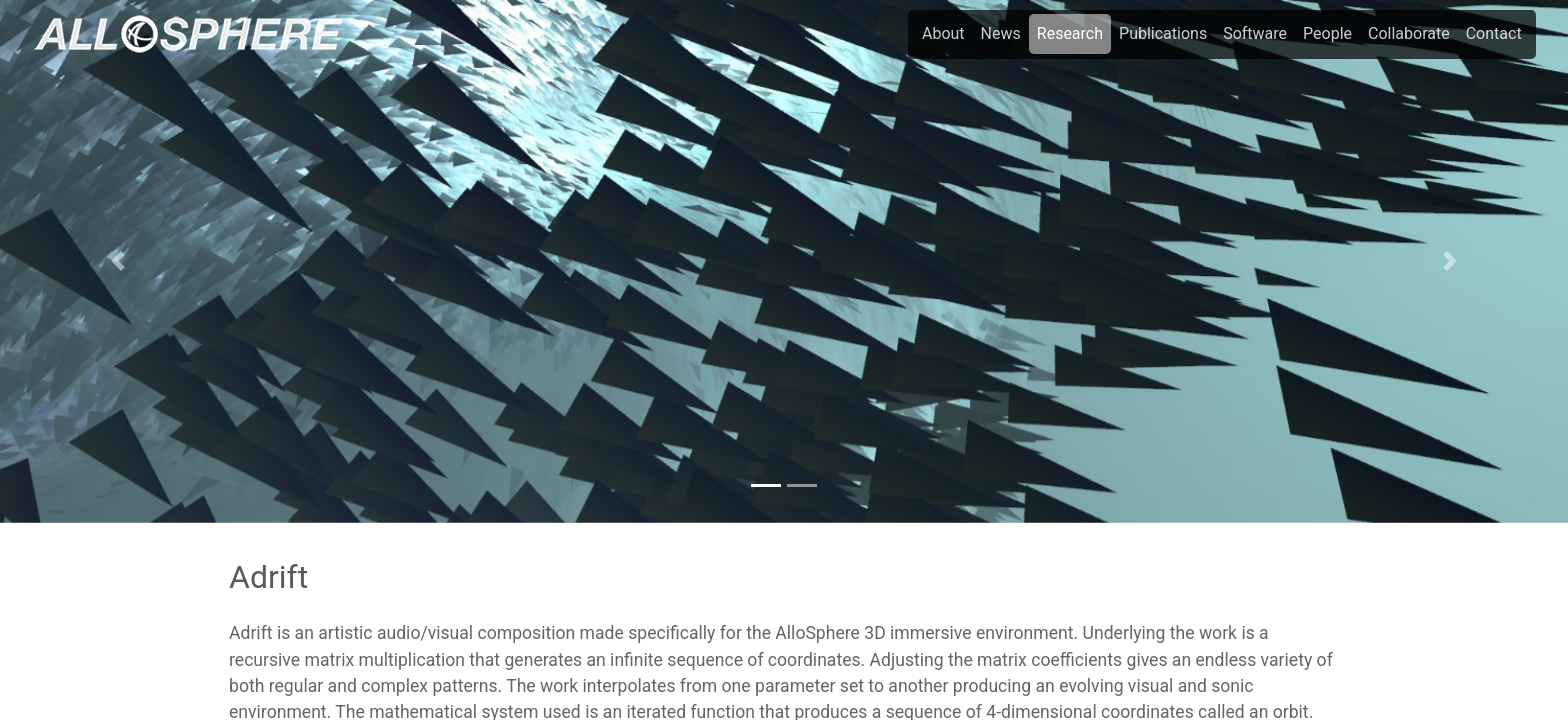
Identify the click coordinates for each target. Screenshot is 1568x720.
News (1001, 33)
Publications (1163, 33)
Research (1070, 33)
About (943, 33)
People (1327, 33)
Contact (1494, 33)
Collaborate (1409, 33)
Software (1255, 33)
